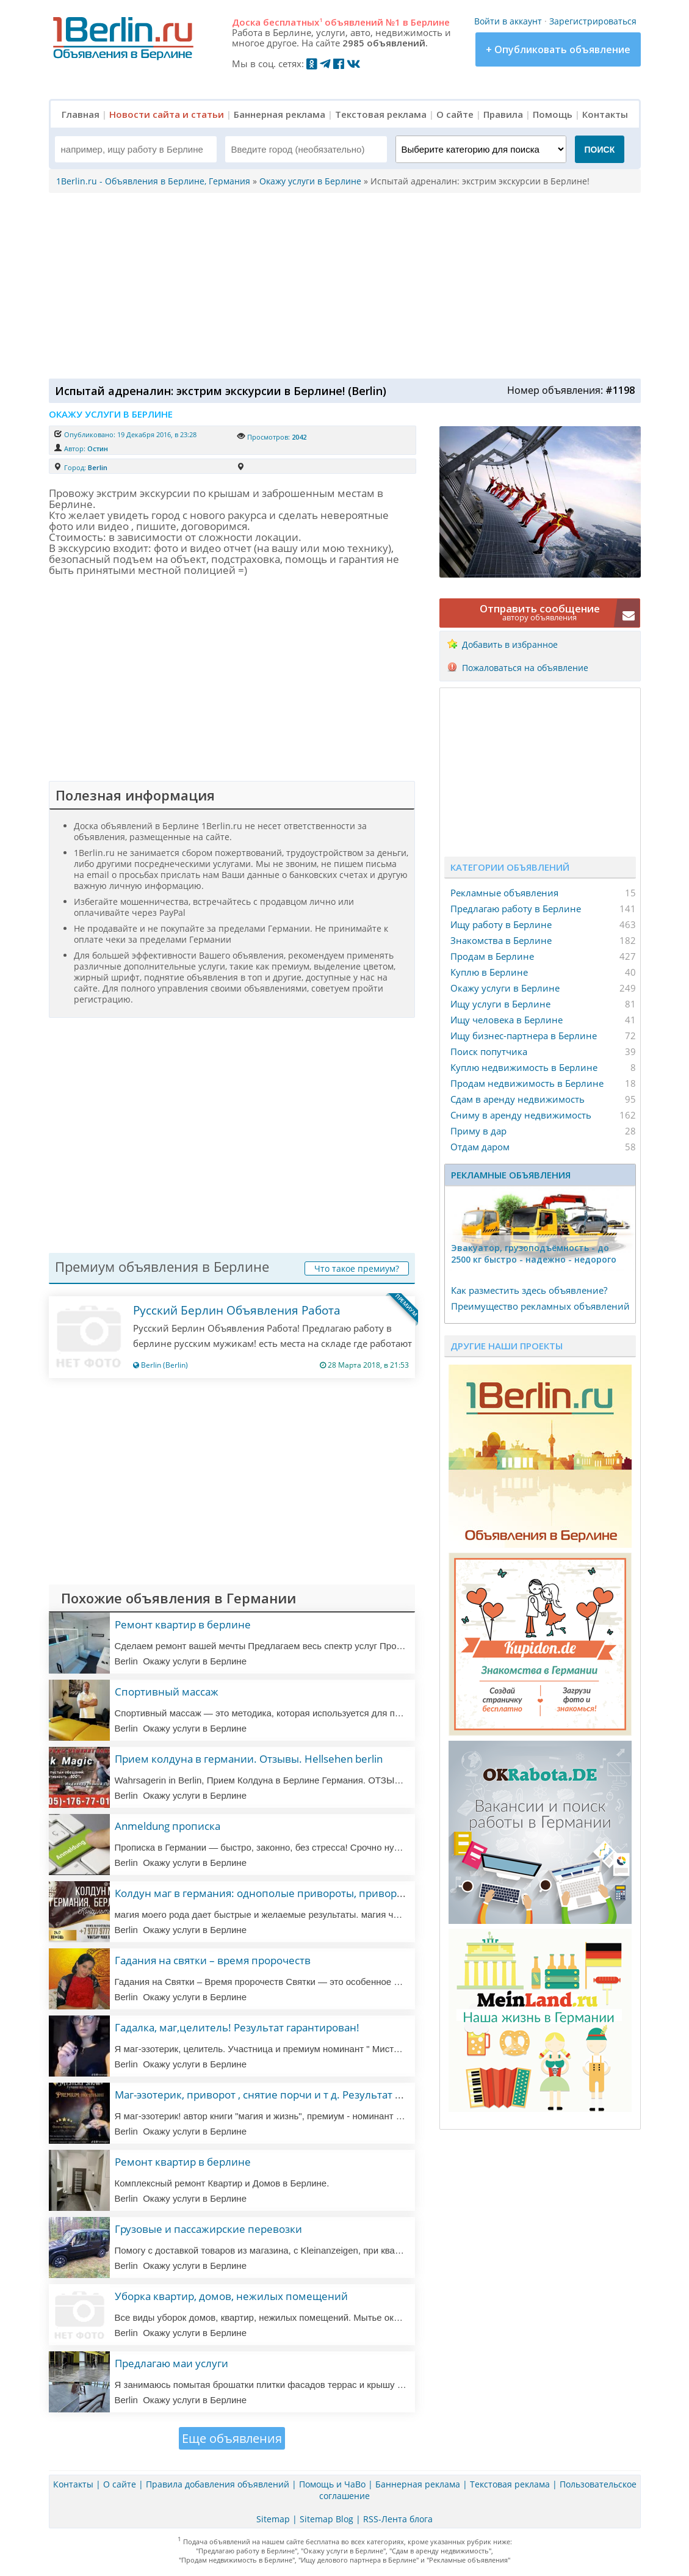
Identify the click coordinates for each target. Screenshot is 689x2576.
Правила (503, 114)
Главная (80, 114)
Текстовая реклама (381, 114)
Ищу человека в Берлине (506, 1020)
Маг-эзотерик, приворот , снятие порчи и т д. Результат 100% (268, 2095)
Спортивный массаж (166, 1692)
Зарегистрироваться (593, 21)
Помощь (552, 114)
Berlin (97, 467)
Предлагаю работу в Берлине (515, 908)
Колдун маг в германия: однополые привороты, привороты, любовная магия (309, 1893)
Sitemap (273, 2519)
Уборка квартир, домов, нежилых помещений (231, 2296)
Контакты (605, 114)
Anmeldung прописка (167, 1826)
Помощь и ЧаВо (332, 2484)
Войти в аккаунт (508, 21)
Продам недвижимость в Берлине (527, 1083)
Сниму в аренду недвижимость (520, 1115)
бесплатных (292, 22)
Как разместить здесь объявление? (529, 1290)
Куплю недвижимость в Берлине (523, 1067)
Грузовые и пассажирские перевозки (208, 2229)
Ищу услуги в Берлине (500, 1004)
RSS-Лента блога (398, 2519)
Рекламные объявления (504, 893)
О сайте (455, 114)
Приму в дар (478, 1131)
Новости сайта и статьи (166, 114)
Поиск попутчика (488, 1051)
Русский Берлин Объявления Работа (237, 1310)
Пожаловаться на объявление (525, 667)
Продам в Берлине (492, 956)
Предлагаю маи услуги (171, 2363)
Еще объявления (232, 2438)
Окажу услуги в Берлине (505, 988)
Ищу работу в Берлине (501, 924)
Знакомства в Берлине (501, 940)
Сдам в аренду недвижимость (517, 1099)
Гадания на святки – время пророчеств (213, 1960)
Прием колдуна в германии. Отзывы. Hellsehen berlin (249, 1759)
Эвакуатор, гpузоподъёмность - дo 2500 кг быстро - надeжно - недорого (533, 1253)
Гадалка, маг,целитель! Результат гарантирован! (237, 2027)
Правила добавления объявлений (217, 2484)
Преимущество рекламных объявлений (540, 1306)
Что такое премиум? (356, 1268)
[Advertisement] (342, 284)
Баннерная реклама (279, 114)
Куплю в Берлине (489, 972)
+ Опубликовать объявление (558, 49)
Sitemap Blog (326, 2519)
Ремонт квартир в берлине (183, 1624)
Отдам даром (480, 1147)
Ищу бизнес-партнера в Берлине (523, 1035)
